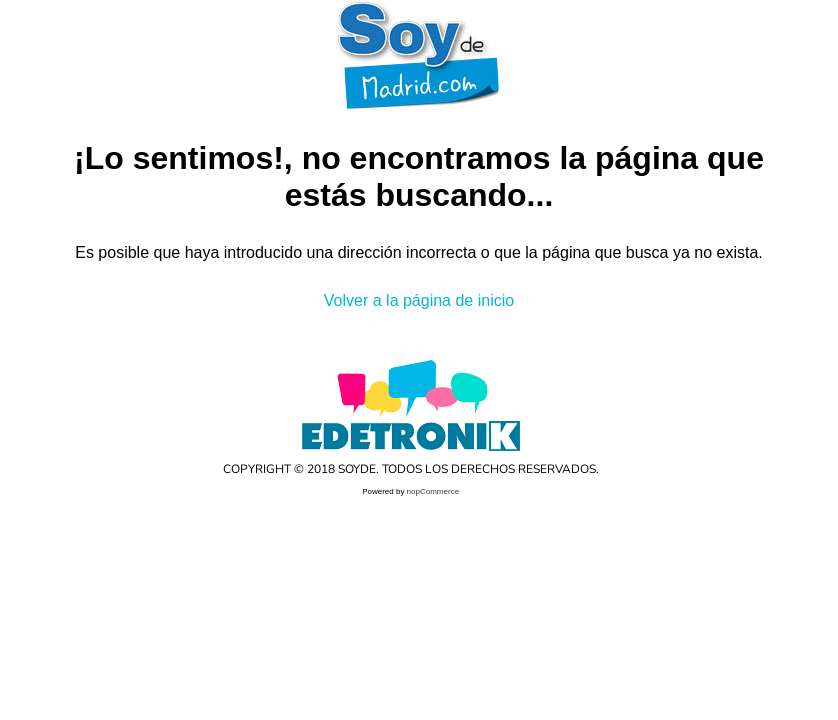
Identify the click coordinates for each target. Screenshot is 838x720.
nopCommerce (433, 491)
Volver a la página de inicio (419, 300)
